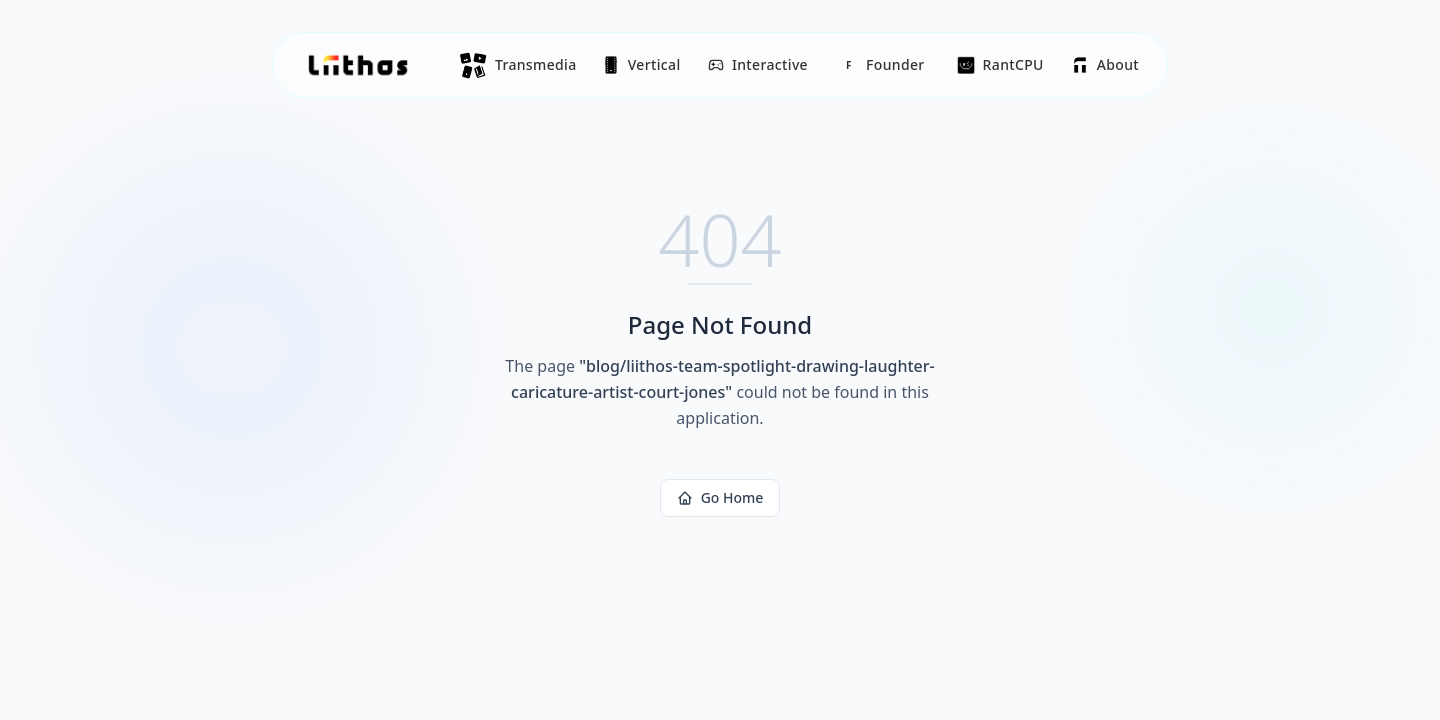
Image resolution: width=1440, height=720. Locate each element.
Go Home (720, 497)
